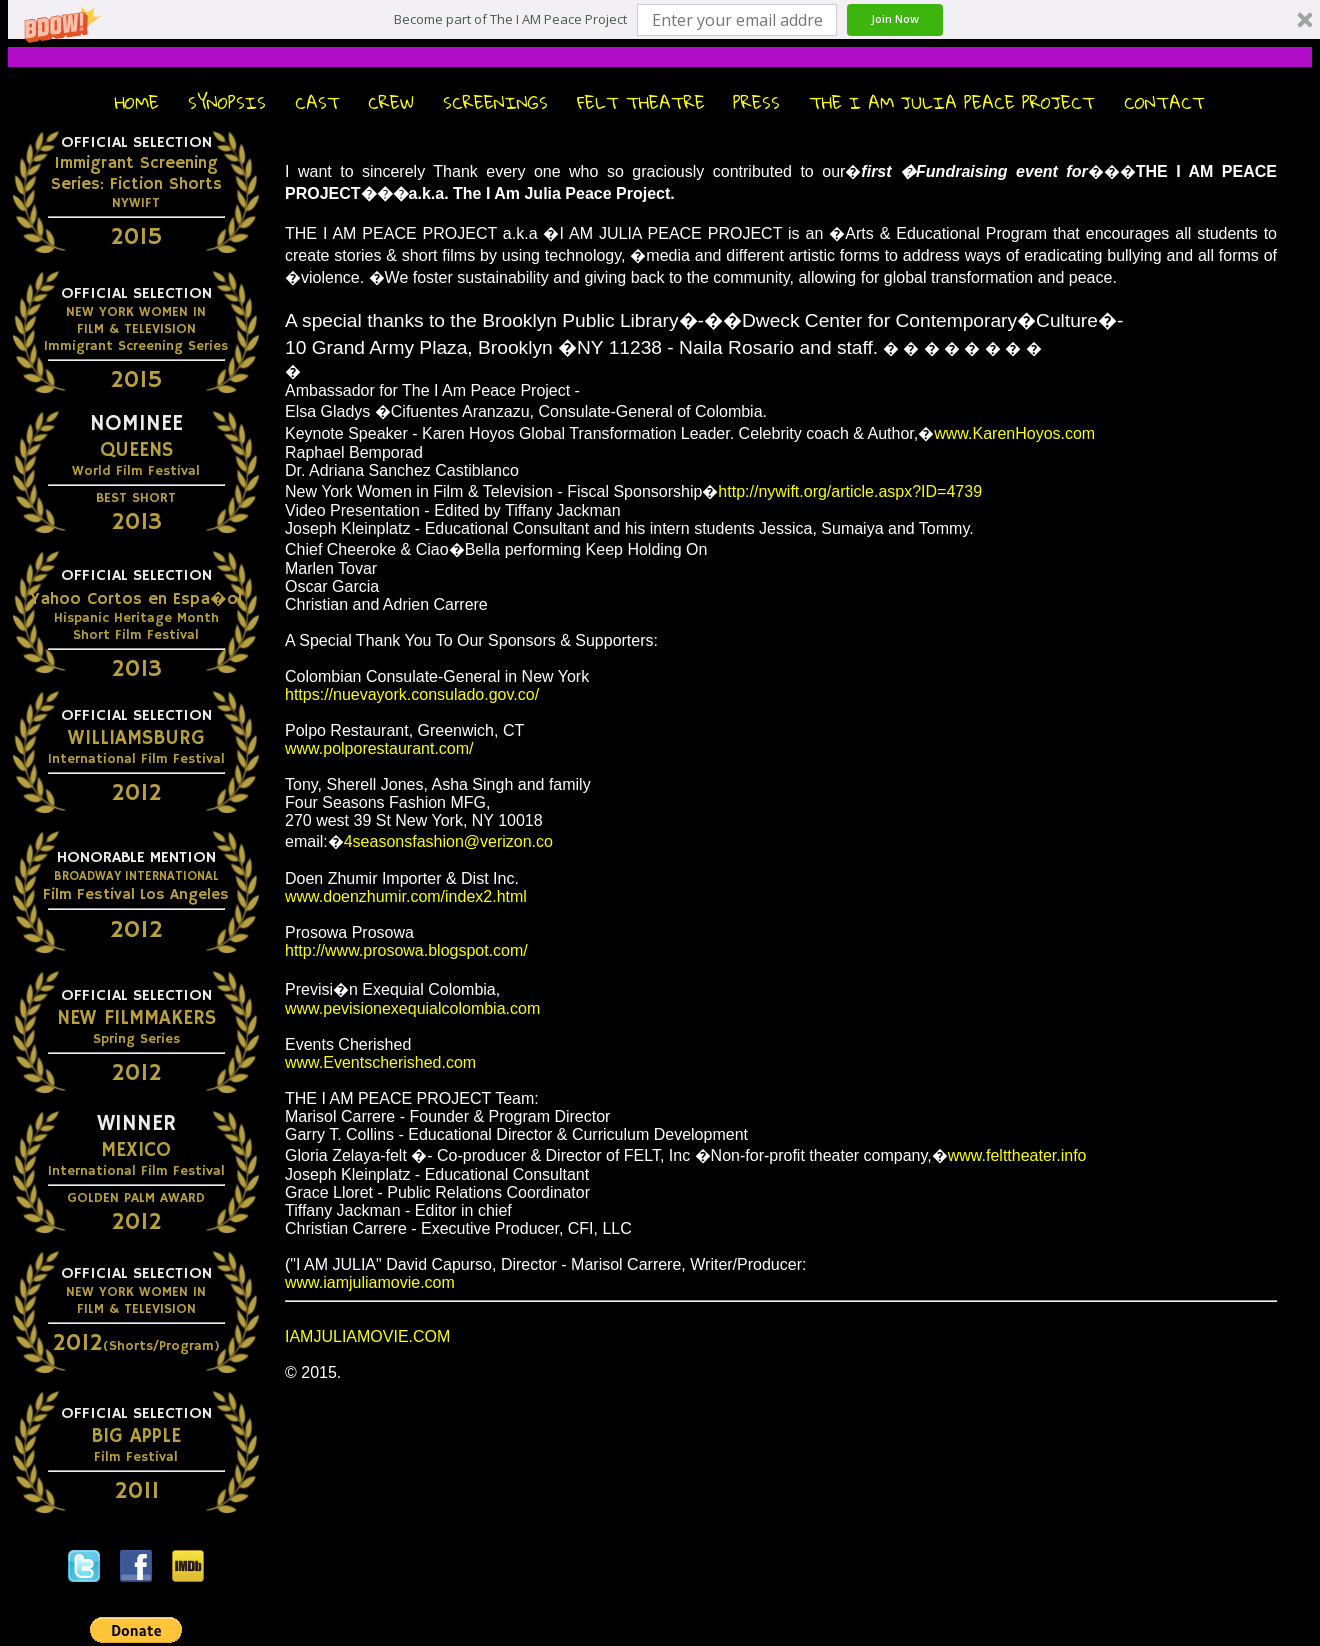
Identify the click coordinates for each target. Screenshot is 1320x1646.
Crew (391, 102)
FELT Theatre (641, 102)
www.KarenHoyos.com (1014, 433)
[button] (510, 20)
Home (137, 102)
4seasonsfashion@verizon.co (448, 841)
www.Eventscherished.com (380, 1062)
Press (756, 102)
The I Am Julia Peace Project (952, 102)
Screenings (495, 102)
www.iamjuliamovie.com (370, 1282)
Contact (1164, 102)
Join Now (895, 18)
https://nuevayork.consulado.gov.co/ (412, 694)
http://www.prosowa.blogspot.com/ (406, 950)
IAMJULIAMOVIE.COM (367, 1336)
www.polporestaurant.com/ (379, 748)
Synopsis (227, 102)
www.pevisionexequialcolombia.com (412, 1008)
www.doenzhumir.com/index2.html (406, 896)
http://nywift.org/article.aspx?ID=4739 (850, 491)
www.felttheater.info (1017, 1155)
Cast (317, 102)
